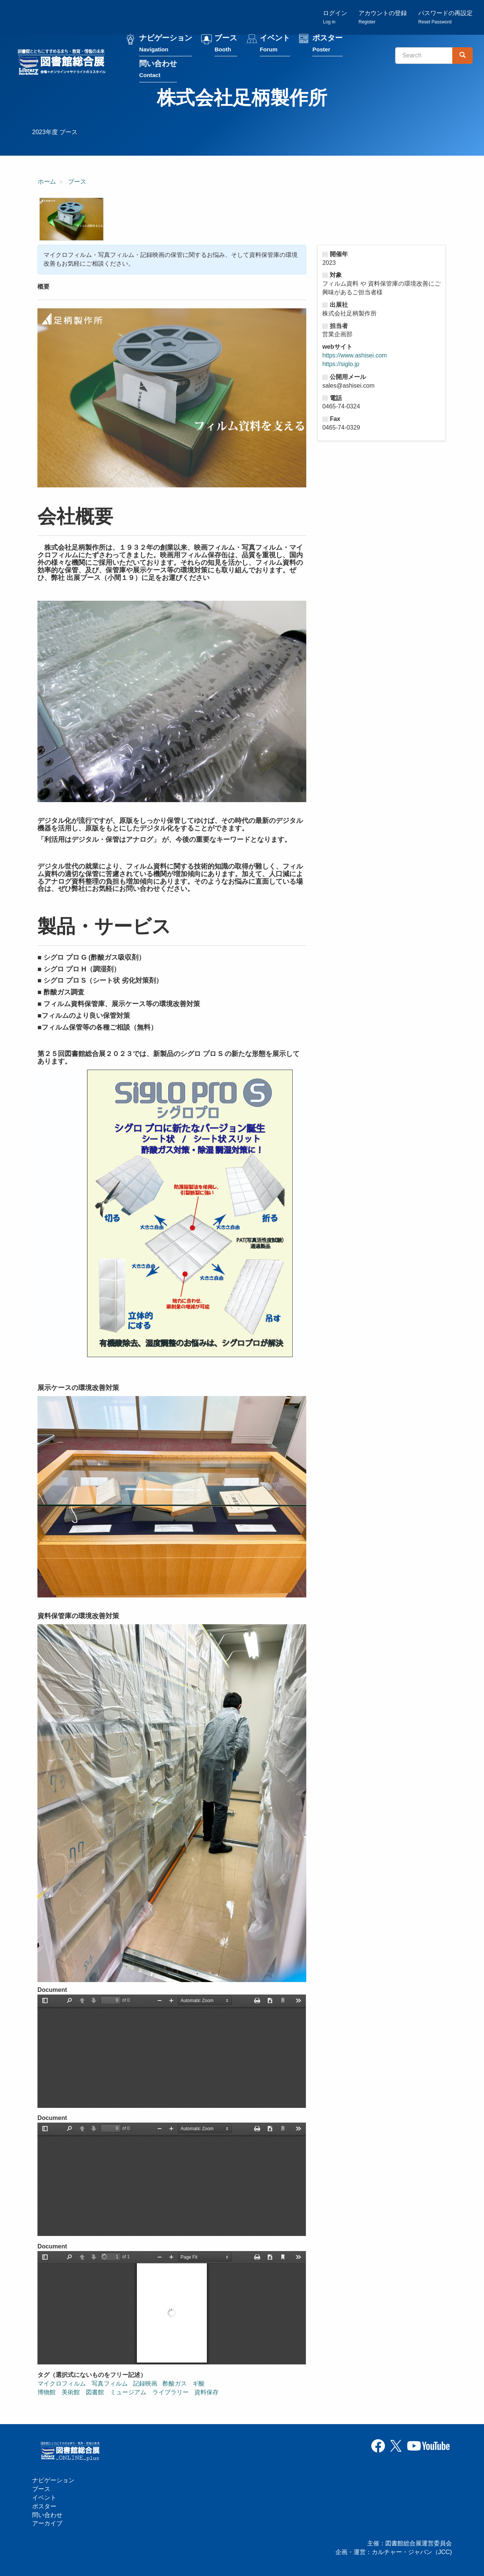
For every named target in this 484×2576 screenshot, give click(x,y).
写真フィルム (110, 2383)
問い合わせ (158, 70)
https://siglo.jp (340, 364)
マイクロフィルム (61, 2383)
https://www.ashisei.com (354, 356)
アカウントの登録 (382, 17)
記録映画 (145, 2383)
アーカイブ (47, 2523)
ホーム (47, 182)
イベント (275, 44)
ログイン (335, 17)
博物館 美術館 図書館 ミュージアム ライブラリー (113, 2392)
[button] (71, 219)
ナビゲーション (165, 44)
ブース (225, 44)
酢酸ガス (175, 2383)
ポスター (327, 44)
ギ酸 (198, 2383)
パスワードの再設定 (445, 17)
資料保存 (206, 2392)
